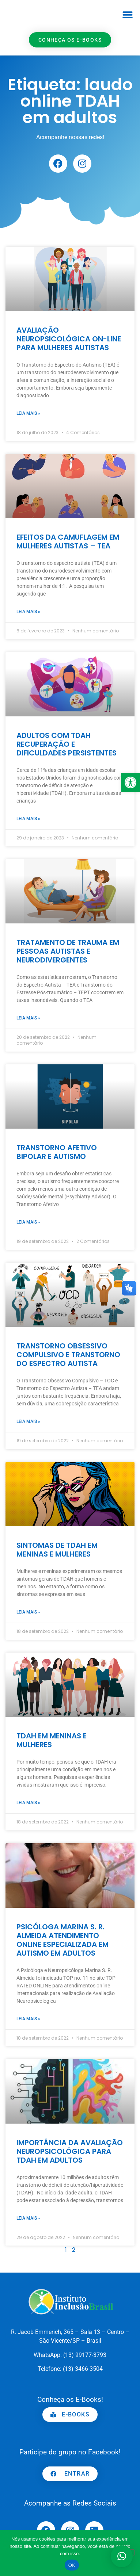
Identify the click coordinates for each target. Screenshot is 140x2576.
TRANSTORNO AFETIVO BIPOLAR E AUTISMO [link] (56, 1151)
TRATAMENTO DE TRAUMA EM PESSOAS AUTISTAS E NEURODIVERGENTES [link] (67, 951)
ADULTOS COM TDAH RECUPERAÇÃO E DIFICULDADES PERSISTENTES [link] (66, 744)
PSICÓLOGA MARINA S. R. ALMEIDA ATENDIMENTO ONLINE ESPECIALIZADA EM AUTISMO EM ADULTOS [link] (62, 1940)
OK (71, 2565)
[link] (130, 782)
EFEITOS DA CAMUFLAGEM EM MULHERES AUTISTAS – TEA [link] (67, 541)
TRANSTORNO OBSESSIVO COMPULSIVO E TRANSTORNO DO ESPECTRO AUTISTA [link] (68, 1355)
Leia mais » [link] (28, 413)
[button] (128, 15)
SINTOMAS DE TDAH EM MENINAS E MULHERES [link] (57, 1549)
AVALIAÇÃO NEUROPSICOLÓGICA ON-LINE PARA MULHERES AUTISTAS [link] (68, 339)
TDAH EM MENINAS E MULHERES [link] (51, 1740)
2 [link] (73, 2250)
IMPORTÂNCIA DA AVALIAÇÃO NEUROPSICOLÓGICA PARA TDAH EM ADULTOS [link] (69, 2151)
